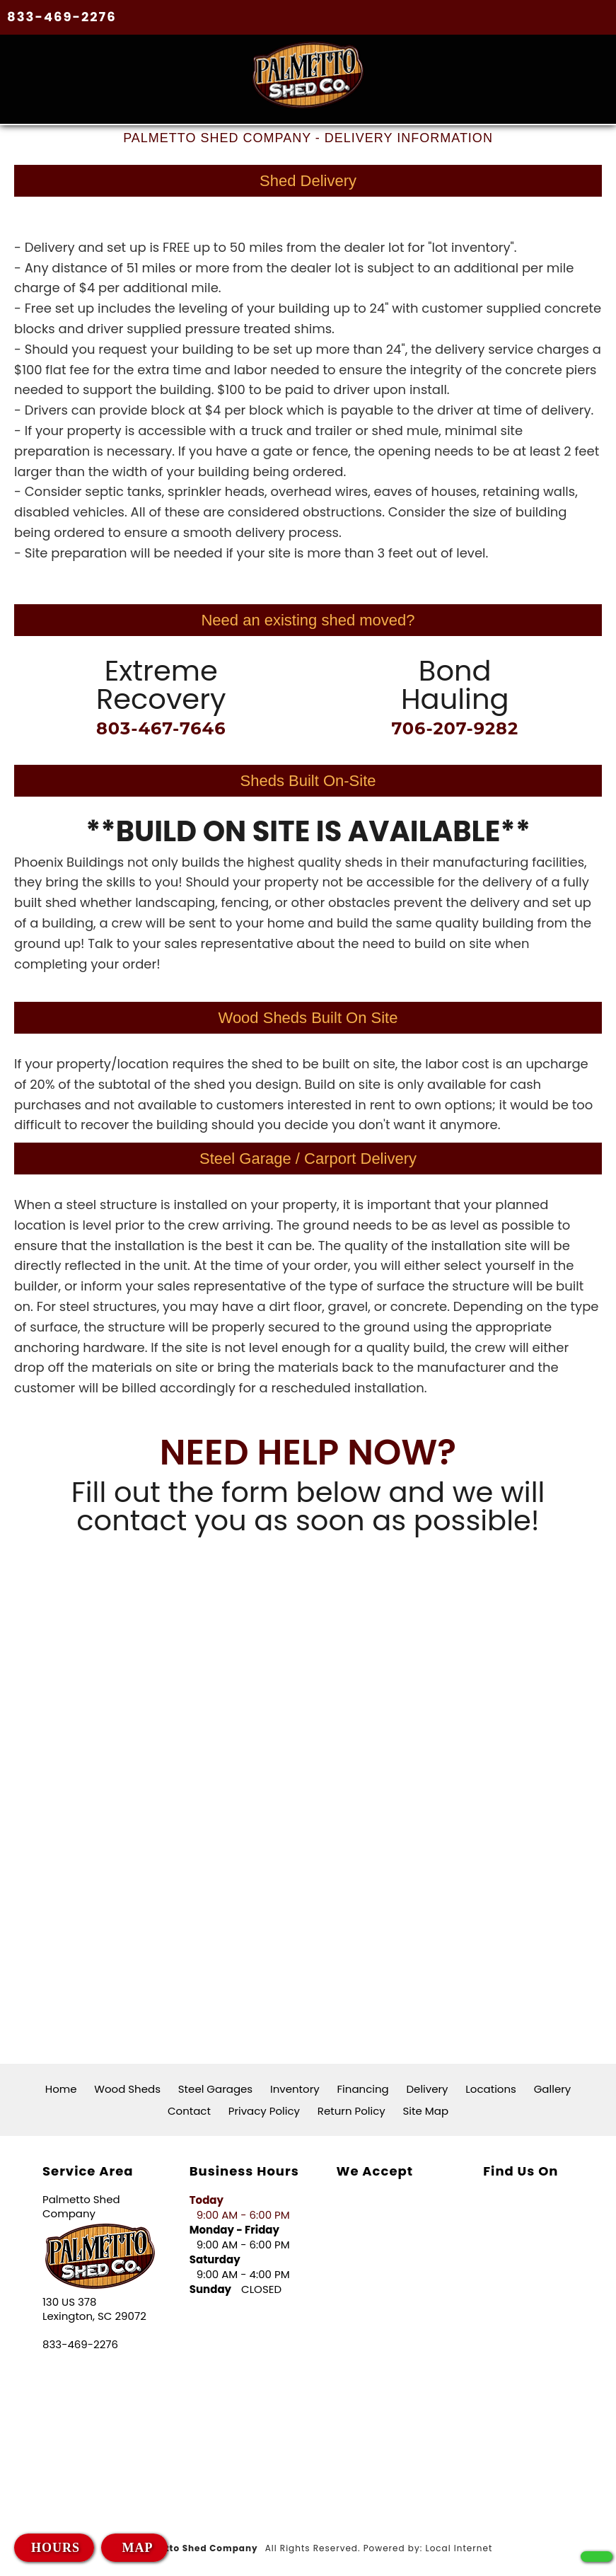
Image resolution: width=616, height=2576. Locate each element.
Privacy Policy (264, 2110)
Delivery (427, 2088)
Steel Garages (215, 2088)
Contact (189, 2110)
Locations (490, 2088)
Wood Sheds (127, 2088)
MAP (135, 2548)
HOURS (55, 2548)
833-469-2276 (62, 16)
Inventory (295, 2088)
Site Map (425, 2110)
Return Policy (351, 2110)
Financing (363, 2088)
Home (61, 2088)
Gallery (552, 2088)
